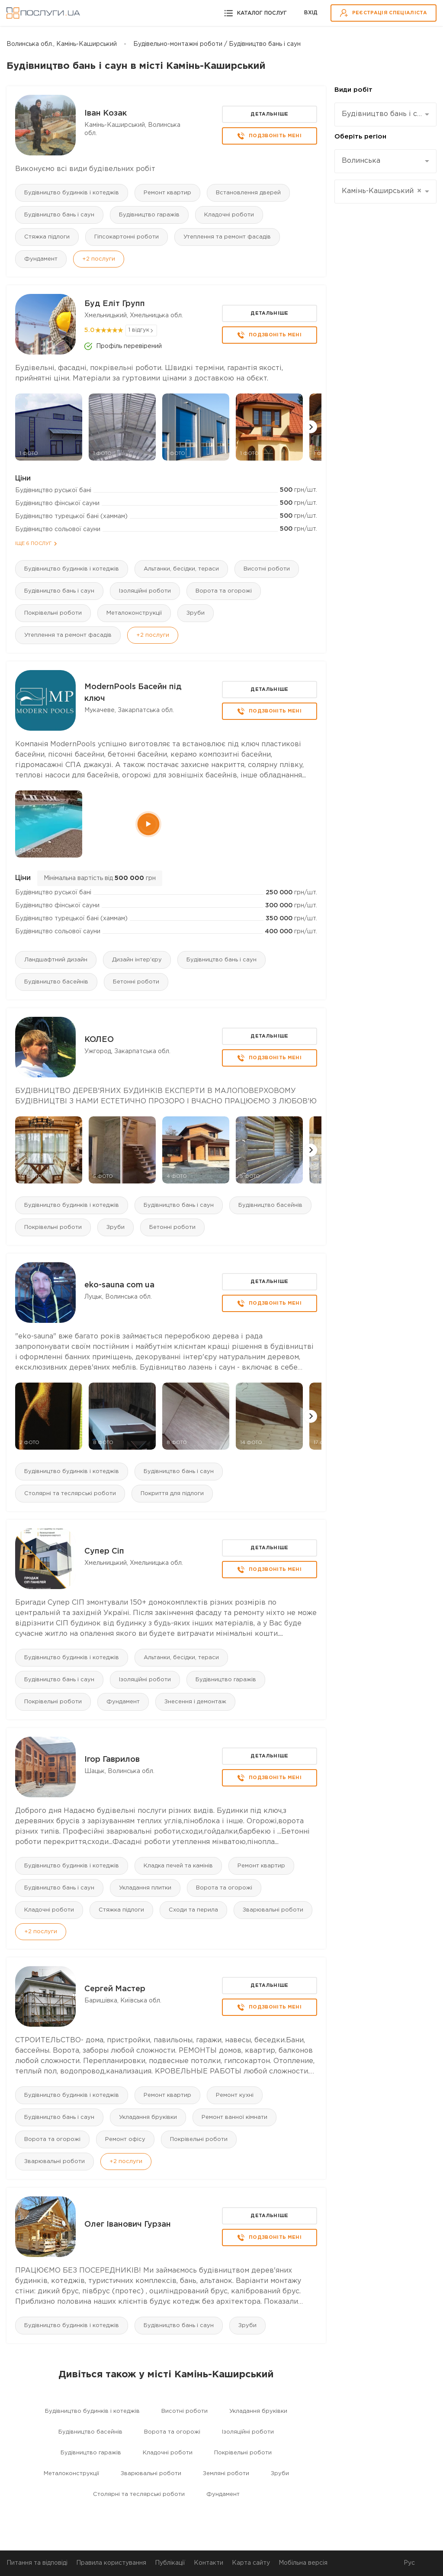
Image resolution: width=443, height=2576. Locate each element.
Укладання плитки (145, 1888)
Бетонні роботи (136, 982)
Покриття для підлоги (172, 1493)
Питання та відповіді (36, 2563)
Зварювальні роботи (273, 1910)
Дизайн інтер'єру (137, 960)
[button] (310, 426)
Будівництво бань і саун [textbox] (382, 114)
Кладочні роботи (229, 215)
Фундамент (41, 259)
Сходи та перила (193, 1910)
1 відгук (138, 330)
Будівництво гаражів (149, 215)
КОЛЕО (99, 1039)
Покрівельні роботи (53, 613)
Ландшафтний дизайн (55, 960)
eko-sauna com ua (119, 1285)
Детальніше (269, 114)
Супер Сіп (104, 1551)
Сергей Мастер (114, 1989)
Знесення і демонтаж (195, 1701)
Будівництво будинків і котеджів (71, 192)
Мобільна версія (303, 2563)
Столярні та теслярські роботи (70, 1493)
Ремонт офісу (125, 2139)
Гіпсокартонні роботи (126, 237)
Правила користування (111, 2563)
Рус (409, 2563)
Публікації (170, 2563)
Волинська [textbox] (361, 161)
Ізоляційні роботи (145, 591)
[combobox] (385, 114)
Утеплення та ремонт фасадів (227, 237)
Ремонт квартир (167, 192)
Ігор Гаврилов (112, 1759)
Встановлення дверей (248, 192)
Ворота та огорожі (224, 591)
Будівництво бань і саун (59, 215)
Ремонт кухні (235, 2095)
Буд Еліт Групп (114, 303)
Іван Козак (105, 113)
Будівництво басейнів (56, 982)
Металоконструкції (134, 613)
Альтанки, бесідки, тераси (181, 569)
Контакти (208, 2563)
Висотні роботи (267, 569)
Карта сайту (251, 2563)
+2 (98, 259)
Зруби (195, 613)
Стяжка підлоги (47, 237)
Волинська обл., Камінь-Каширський (61, 44)
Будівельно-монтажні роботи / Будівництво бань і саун (217, 44)
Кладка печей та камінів (178, 1865)
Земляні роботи (226, 2473)
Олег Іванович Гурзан (127, 2224)
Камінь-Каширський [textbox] (381, 191)
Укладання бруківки (148, 2117)
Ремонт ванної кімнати (234, 2117)
